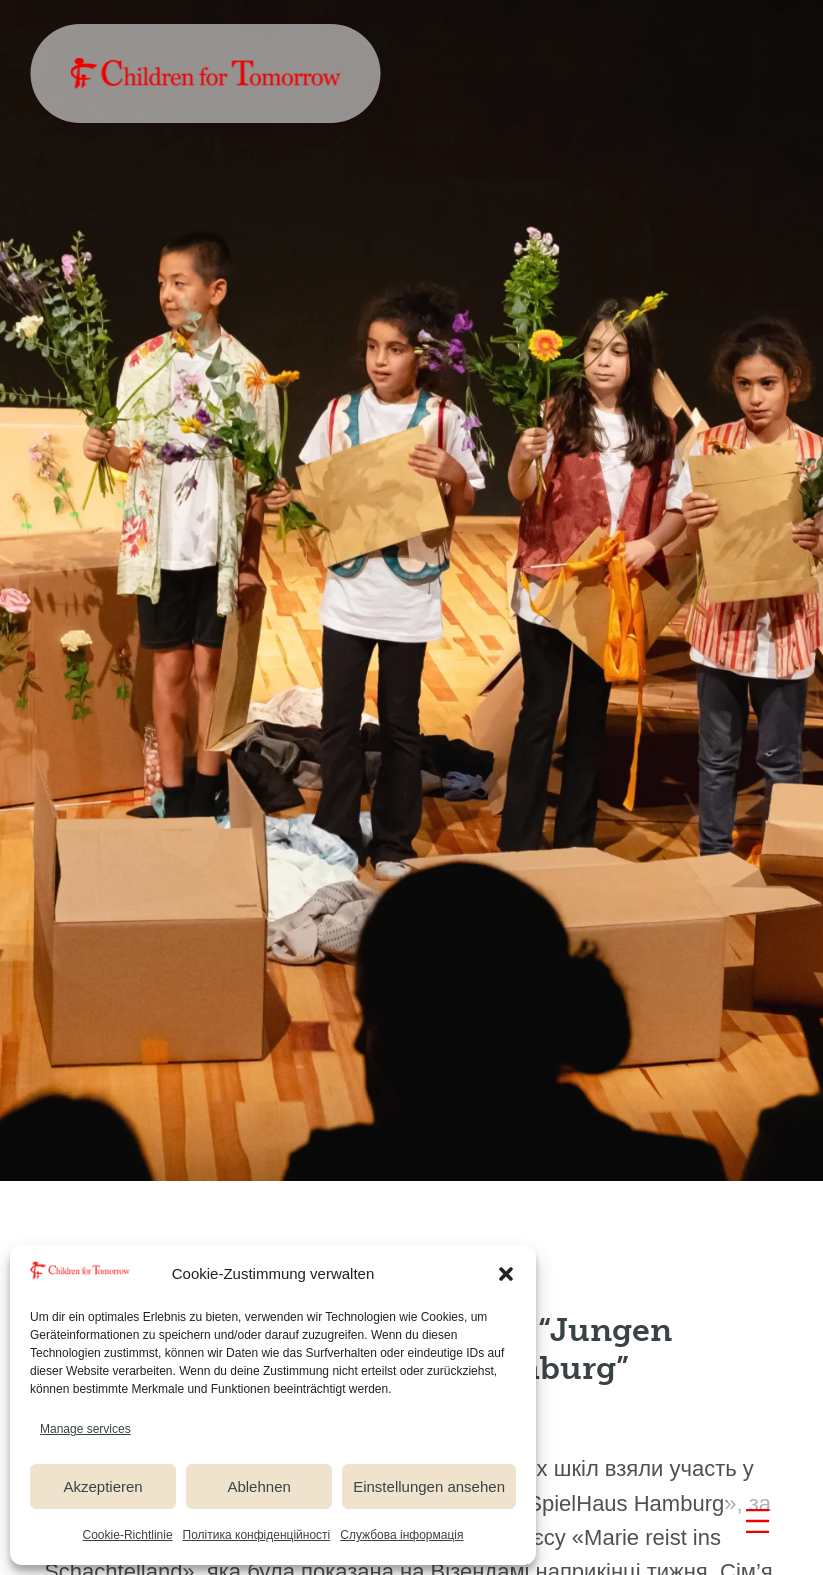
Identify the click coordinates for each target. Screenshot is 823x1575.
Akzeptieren (102, 1486)
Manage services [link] (85, 1429)
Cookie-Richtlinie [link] (128, 1535)
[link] (205, 73)
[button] (506, 1274)
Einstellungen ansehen (429, 1486)
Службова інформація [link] (401, 1535)
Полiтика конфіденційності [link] (257, 1535)
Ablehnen (258, 1486)
